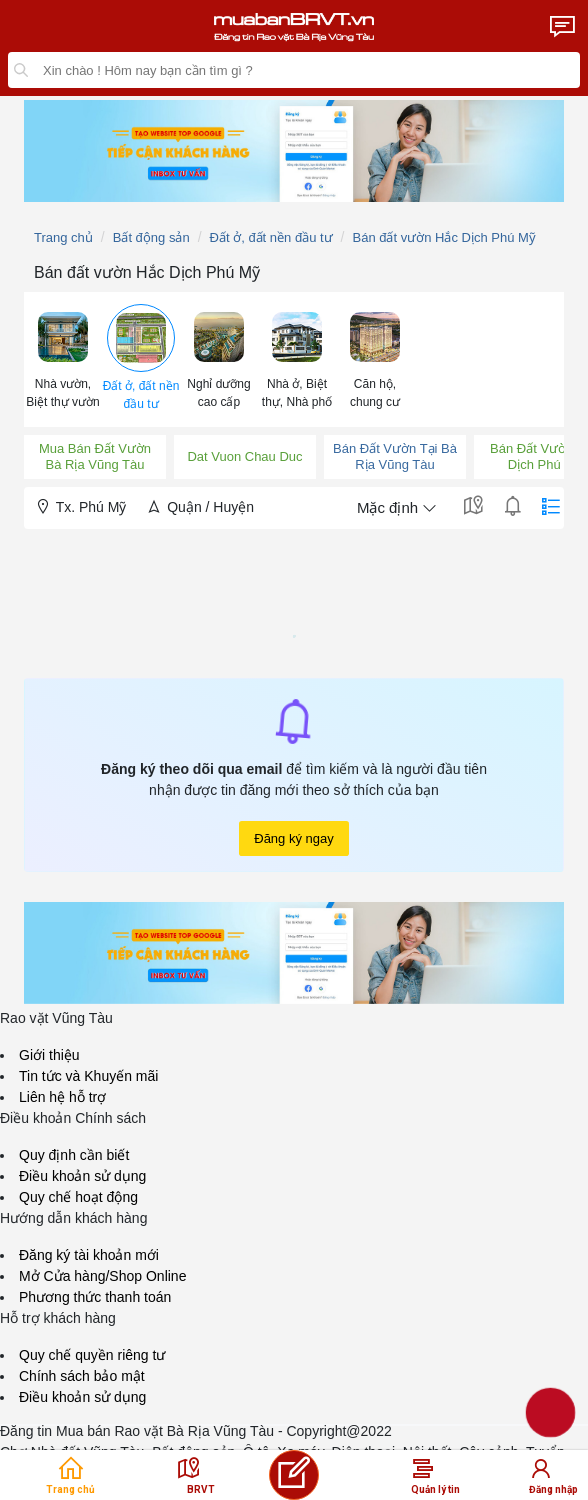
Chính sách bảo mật (82, 1376)
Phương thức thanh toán (95, 1297)
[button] (63, 358)
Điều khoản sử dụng (82, 1176)
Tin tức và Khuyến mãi (88, 1076)
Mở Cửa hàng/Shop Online (102, 1276)
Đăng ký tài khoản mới (89, 1255)
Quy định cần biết (74, 1155)
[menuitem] (63, 359)
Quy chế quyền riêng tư (92, 1355)
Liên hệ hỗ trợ (62, 1097)
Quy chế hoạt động (78, 1197)
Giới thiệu (49, 1055)
